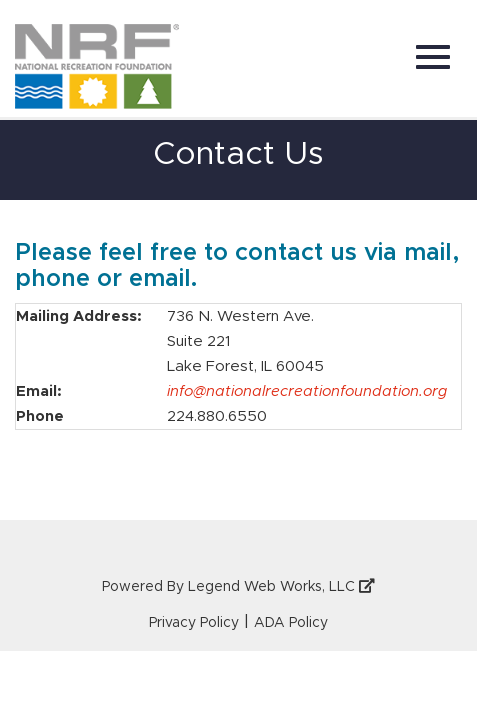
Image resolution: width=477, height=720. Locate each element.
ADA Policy (291, 623)
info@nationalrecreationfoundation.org (307, 391)
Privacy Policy (194, 623)
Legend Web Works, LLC (281, 587)
